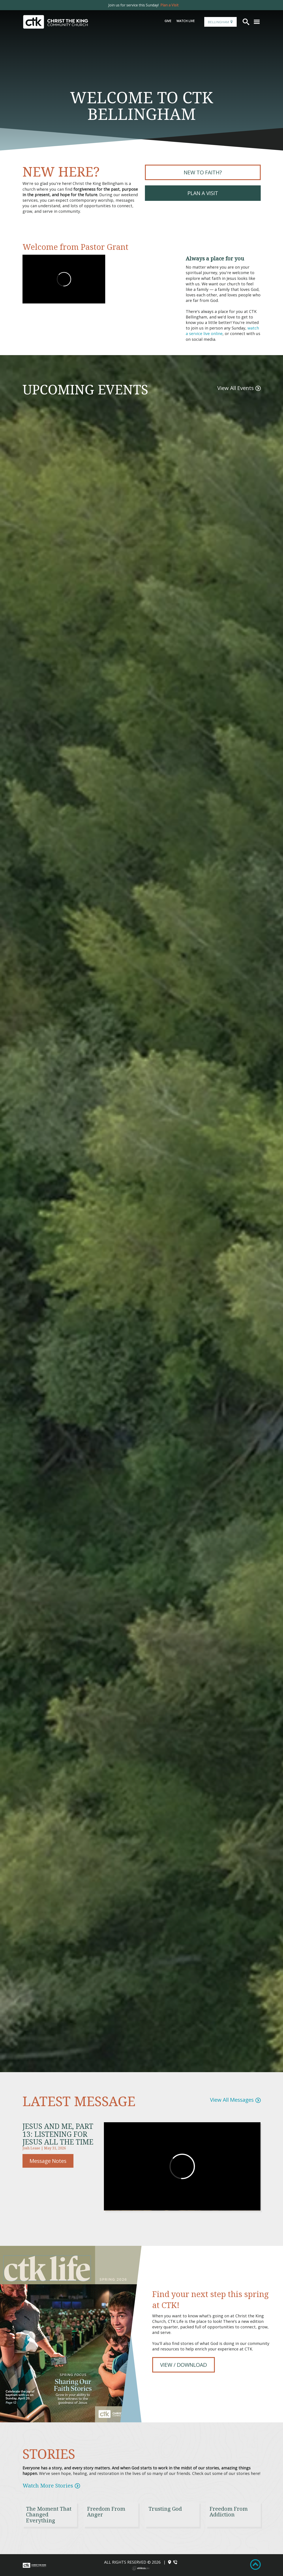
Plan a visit (202, 193)
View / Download (183, 2364)
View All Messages (232, 2099)
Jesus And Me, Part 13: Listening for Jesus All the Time (57, 2133)
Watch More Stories (47, 2485)
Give (168, 21)
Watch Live (185, 21)
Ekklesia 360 (141, 2568)
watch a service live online (222, 330)
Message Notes (48, 2160)
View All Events (235, 388)
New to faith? (203, 172)
